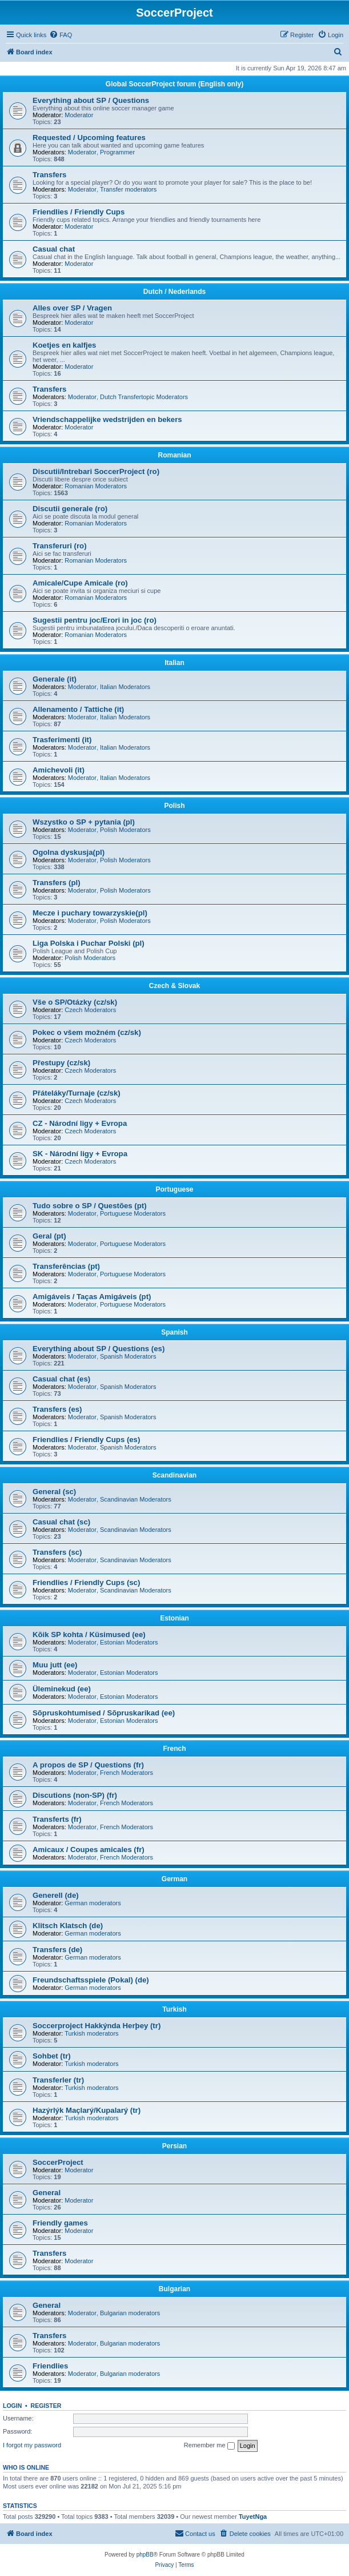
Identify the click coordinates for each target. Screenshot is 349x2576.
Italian (174, 663)
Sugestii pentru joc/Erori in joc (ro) (95, 620)
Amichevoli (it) (59, 770)
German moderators (93, 1903)
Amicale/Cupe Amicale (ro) (80, 583)
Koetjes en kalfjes (64, 345)
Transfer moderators (128, 189)
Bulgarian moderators (130, 2313)
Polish (174, 806)
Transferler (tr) (58, 2080)
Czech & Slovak (174, 986)
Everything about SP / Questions (91, 100)
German (174, 1879)
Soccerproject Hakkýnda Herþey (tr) (97, 2025)
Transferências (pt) (66, 1266)
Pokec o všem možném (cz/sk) (87, 1032)
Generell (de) (56, 1895)
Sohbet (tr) (52, 2056)
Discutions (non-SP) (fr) (75, 1795)
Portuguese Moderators (133, 1213)
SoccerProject (58, 2162)
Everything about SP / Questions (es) (99, 1348)
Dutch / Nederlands (174, 292)
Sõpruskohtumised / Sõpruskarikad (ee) (104, 1713)
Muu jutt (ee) (55, 1665)
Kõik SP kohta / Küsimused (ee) (89, 1634)
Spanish (174, 1332)
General (47, 2192)
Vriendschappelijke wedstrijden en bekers (107, 419)
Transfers (49, 174)
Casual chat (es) (61, 1379)
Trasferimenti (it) (62, 739)
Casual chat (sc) (61, 1522)
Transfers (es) (57, 1409)
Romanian (174, 455)
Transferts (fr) (57, 1819)
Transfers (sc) (57, 1552)
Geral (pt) (49, 1236)
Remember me (209, 2446)
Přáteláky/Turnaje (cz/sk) (77, 1093)
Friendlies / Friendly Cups (79, 212)
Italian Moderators (125, 686)
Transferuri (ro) (60, 546)
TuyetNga (253, 2516)
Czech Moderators (90, 1009)
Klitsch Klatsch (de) (68, 1925)
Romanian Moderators (96, 486)
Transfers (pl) (57, 882)
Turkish (174, 2009)
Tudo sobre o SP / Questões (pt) (90, 1205)
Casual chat (54, 249)
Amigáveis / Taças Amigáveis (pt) (92, 1296)
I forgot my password (32, 2445)
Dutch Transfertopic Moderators (144, 396)
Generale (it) (55, 679)
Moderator (79, 115)
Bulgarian (174, 2289)
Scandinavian (174, 1475)
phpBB (145, 2554)
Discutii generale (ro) (70, 508)
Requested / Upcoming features (89, 137)
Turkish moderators (91, 2033)
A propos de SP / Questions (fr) (88, 1765)
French (174, 1749)
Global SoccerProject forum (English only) (174, 84)
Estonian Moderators (129, 1642)
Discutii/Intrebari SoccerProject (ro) (96, 471)
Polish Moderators (125, 829)
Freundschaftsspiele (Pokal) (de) (91, 1980)
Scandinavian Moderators (135, 1499)
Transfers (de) (57, 1949)
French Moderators (126, 1772)
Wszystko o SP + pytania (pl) (84, 822)
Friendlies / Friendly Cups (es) (86, 1439)
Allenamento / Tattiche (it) (78, 709)
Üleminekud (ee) (62, 1689)
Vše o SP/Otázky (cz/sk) (75, 1002)
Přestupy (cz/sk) (61, 1062)
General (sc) (54, 1491)
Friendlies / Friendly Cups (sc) (86, 1582)
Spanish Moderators (128, 1356)
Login (12, 2405)
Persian (174, 2146)
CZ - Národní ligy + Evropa (80, 1123)
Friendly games (60, 2223)
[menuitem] (60, 35)
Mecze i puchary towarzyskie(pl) (90, 913)
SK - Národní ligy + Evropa (80, 1153)
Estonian (174, 1618)
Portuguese (174, 1189)
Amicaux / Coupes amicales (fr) (89, 1849)
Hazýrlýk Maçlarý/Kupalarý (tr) (87, 2110)
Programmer (117, 152)
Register (46, 2405)
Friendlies (50, 2366)
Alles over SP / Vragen (72, 308)
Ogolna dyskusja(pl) (69, 852)
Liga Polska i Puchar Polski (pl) (89, 943)
